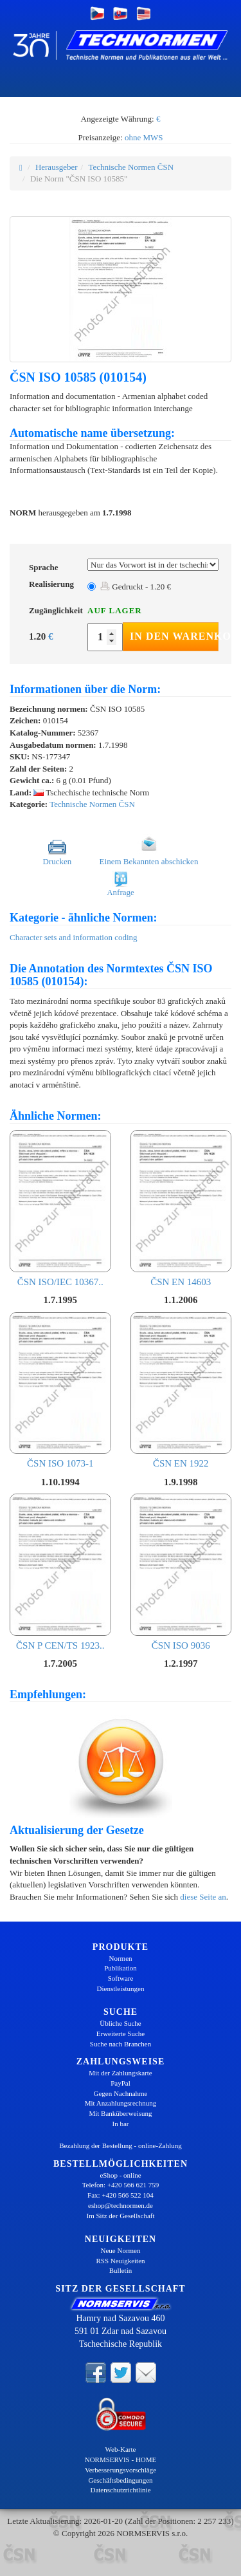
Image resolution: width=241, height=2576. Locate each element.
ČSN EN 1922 (181, 1390)
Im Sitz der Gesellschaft (121, 2215)
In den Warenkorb (174, 636)
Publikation (120, 1968)
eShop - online (120, 2175)
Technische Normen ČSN (131, 167)
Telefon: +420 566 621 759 (120, 2185)
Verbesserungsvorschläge (120, 2470)
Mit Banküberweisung (120, 2113)
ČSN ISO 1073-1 (60, 1390)
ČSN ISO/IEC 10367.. (60, 1208)
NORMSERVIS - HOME (121, 2459)
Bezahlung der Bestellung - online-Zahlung (120, 2145)
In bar (120, 2123)
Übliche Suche (120, 2023)
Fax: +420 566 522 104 (120, 2195)
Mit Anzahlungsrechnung (121, 2103)
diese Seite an (203, 1897)
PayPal (120, 2083)
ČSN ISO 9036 (181, 1572)
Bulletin (120, 2270)
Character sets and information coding (74, 937)
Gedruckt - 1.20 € (135, 586)
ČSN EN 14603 (181, 1208)
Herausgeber (56, 167)
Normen (120, 1958)
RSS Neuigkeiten (120, 2261)
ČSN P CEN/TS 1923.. (60, 1572)
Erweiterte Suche (120, 2033)
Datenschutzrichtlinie (120, 2490)
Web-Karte (120, 2449)
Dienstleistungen (121, 1988)
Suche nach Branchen (120, 2044)
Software (121, 1978)
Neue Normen (120, 2250)
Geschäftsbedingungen (120, 2480)
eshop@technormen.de (120, 2205)
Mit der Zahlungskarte (120, 2073)
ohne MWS (144, 137)
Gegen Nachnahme (121, 2093)
